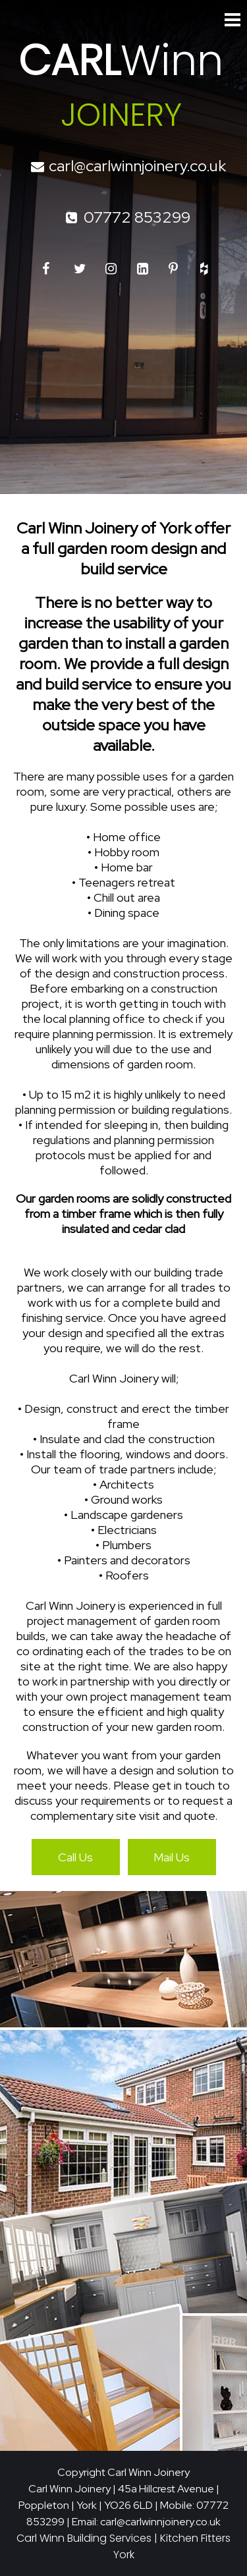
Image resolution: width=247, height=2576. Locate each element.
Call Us (75, 1857)
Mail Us (171, 1857)
